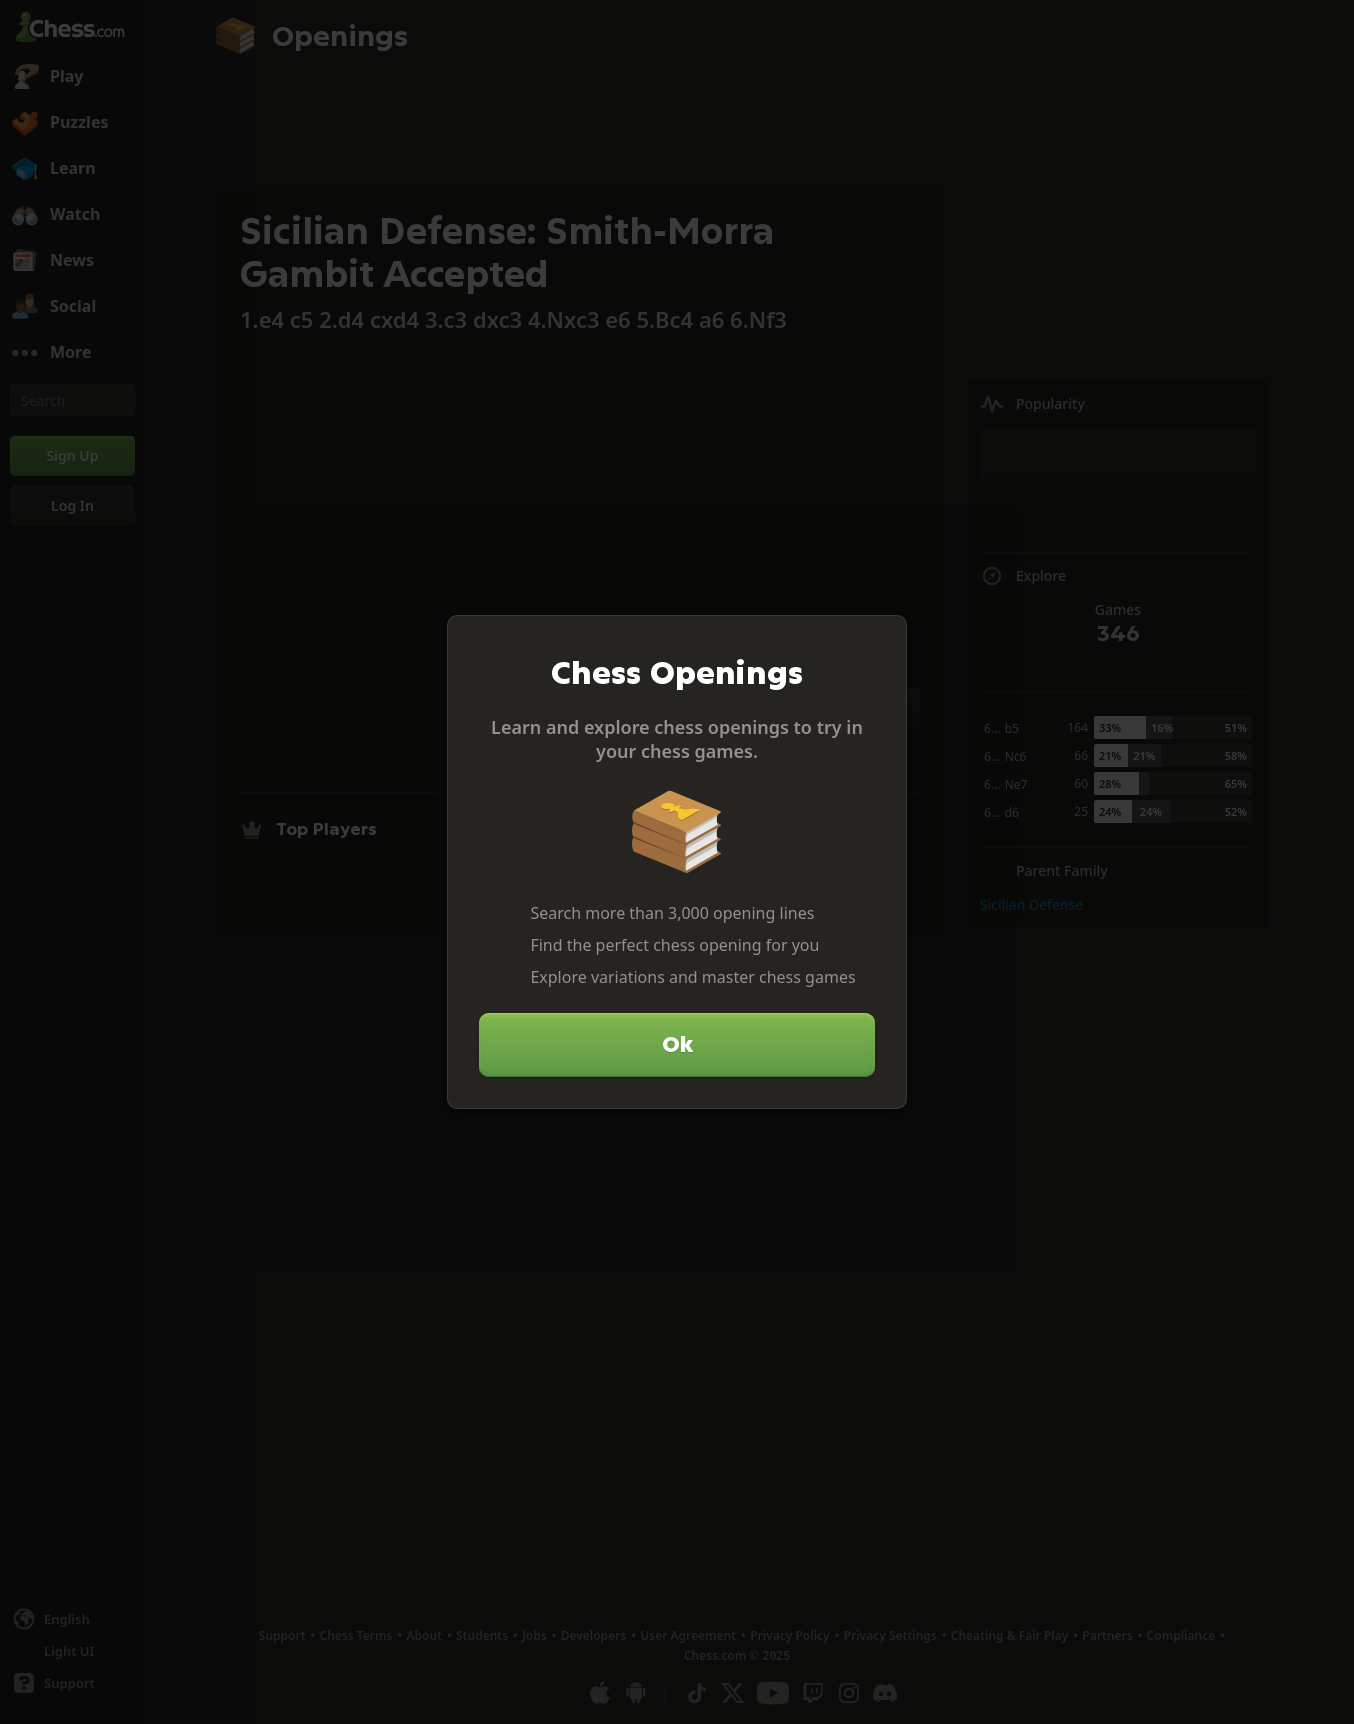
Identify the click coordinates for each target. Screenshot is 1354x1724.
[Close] (883, 639)
